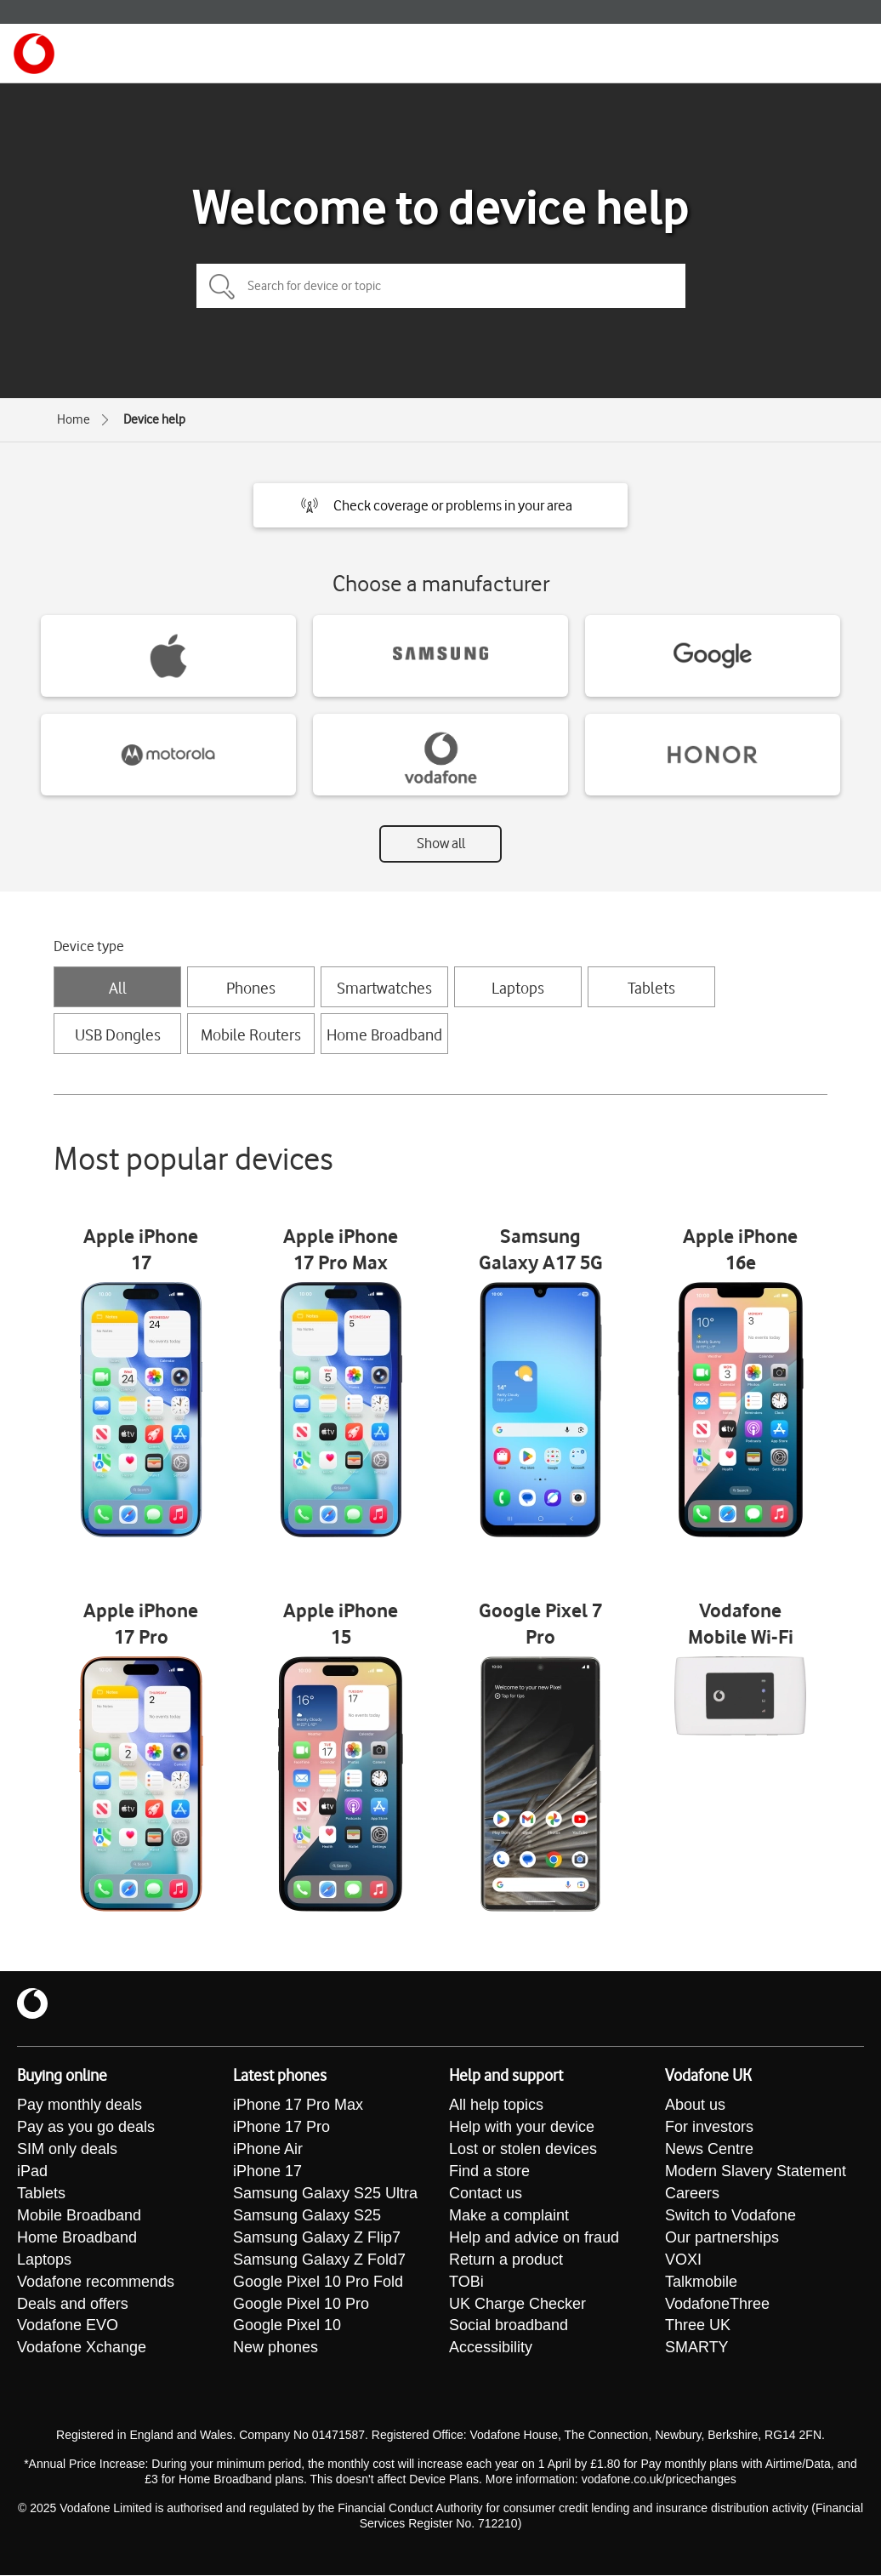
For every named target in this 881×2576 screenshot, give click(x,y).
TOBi (466, 2282)
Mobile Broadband (79, 2216)
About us (695, 2105)
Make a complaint (509, 2216)
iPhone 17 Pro (281, 2127)
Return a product (506, 2260)
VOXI (683, 2260)
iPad (32, 2171)
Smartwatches (384, 987)
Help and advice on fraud (534, 2238)
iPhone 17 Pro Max (298, 2105)
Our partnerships (722, 2238)
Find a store (489, 2171)
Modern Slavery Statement (755, 2171)
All (118, 987)
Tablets (651, 987)
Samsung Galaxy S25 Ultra (325, 2194)
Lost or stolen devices (523, 2149)
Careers (692, 2194)
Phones (251, 987)
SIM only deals (67, 2149)
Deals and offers (72, 2304)
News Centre (709, 2149)
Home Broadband (384, 1034)
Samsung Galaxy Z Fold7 (319, 2260)
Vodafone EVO (67, 2326)
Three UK (697, 2326)
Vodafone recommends (95, 2282)
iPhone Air (268, 2149)
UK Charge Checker (517, 2304)
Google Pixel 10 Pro (301, 2304)
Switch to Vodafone (730, 2216)
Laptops (518, 987)
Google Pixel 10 (287, 2326)
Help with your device (521, 2127)
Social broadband (508, 2326)
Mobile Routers (251, 1034)
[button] (440, 505)
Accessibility (490, 2348)
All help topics (496, 2105)
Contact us (485, 2194)
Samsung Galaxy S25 (307, 2216)
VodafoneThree (717, 2304)
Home (73, 419)
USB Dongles (118, 1034)
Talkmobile (701, 2282)
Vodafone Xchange (81, 2348)
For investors (709, 2127)
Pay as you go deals (86, 2127)
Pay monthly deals (79, 2105)
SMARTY (697, 2348)
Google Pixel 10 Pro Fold (318, 2282)
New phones (275, 2348)
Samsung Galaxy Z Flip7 (317, 2238)
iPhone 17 (267, 2171)
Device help (154, 419)
